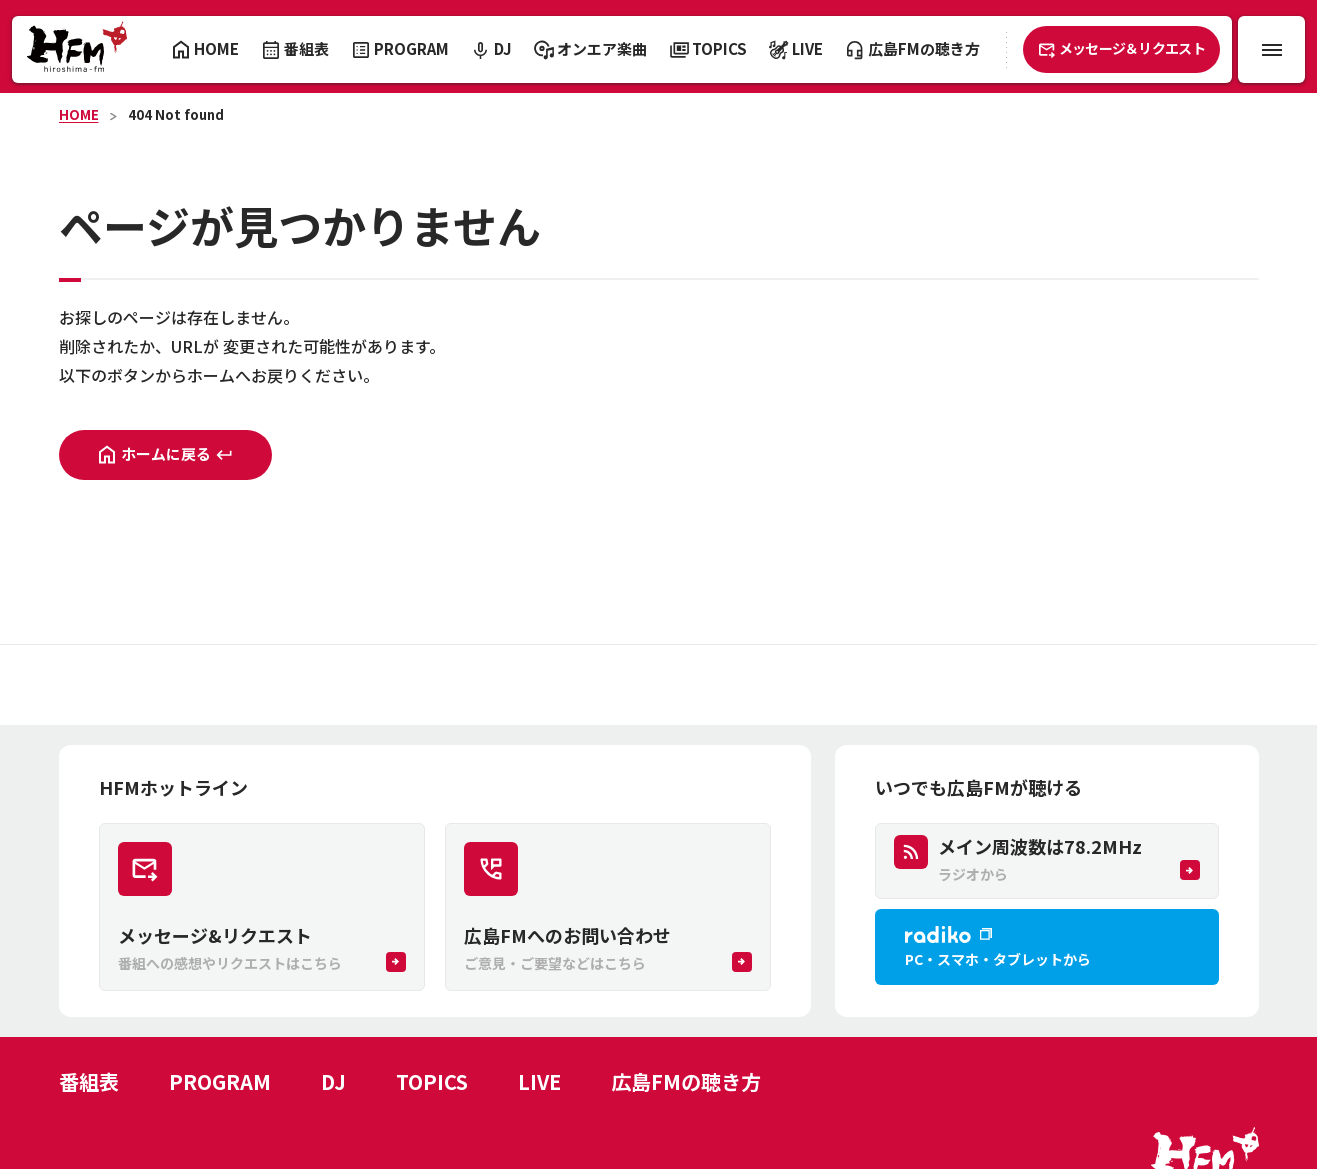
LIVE (539, 1081)
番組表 (89, 1081)
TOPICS (432, 1081)
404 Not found (176, 114)
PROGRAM (220, 1081)
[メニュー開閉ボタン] (1271, 49)
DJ (333, 1081)
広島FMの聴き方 (686, 1081)
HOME (79, 114)
